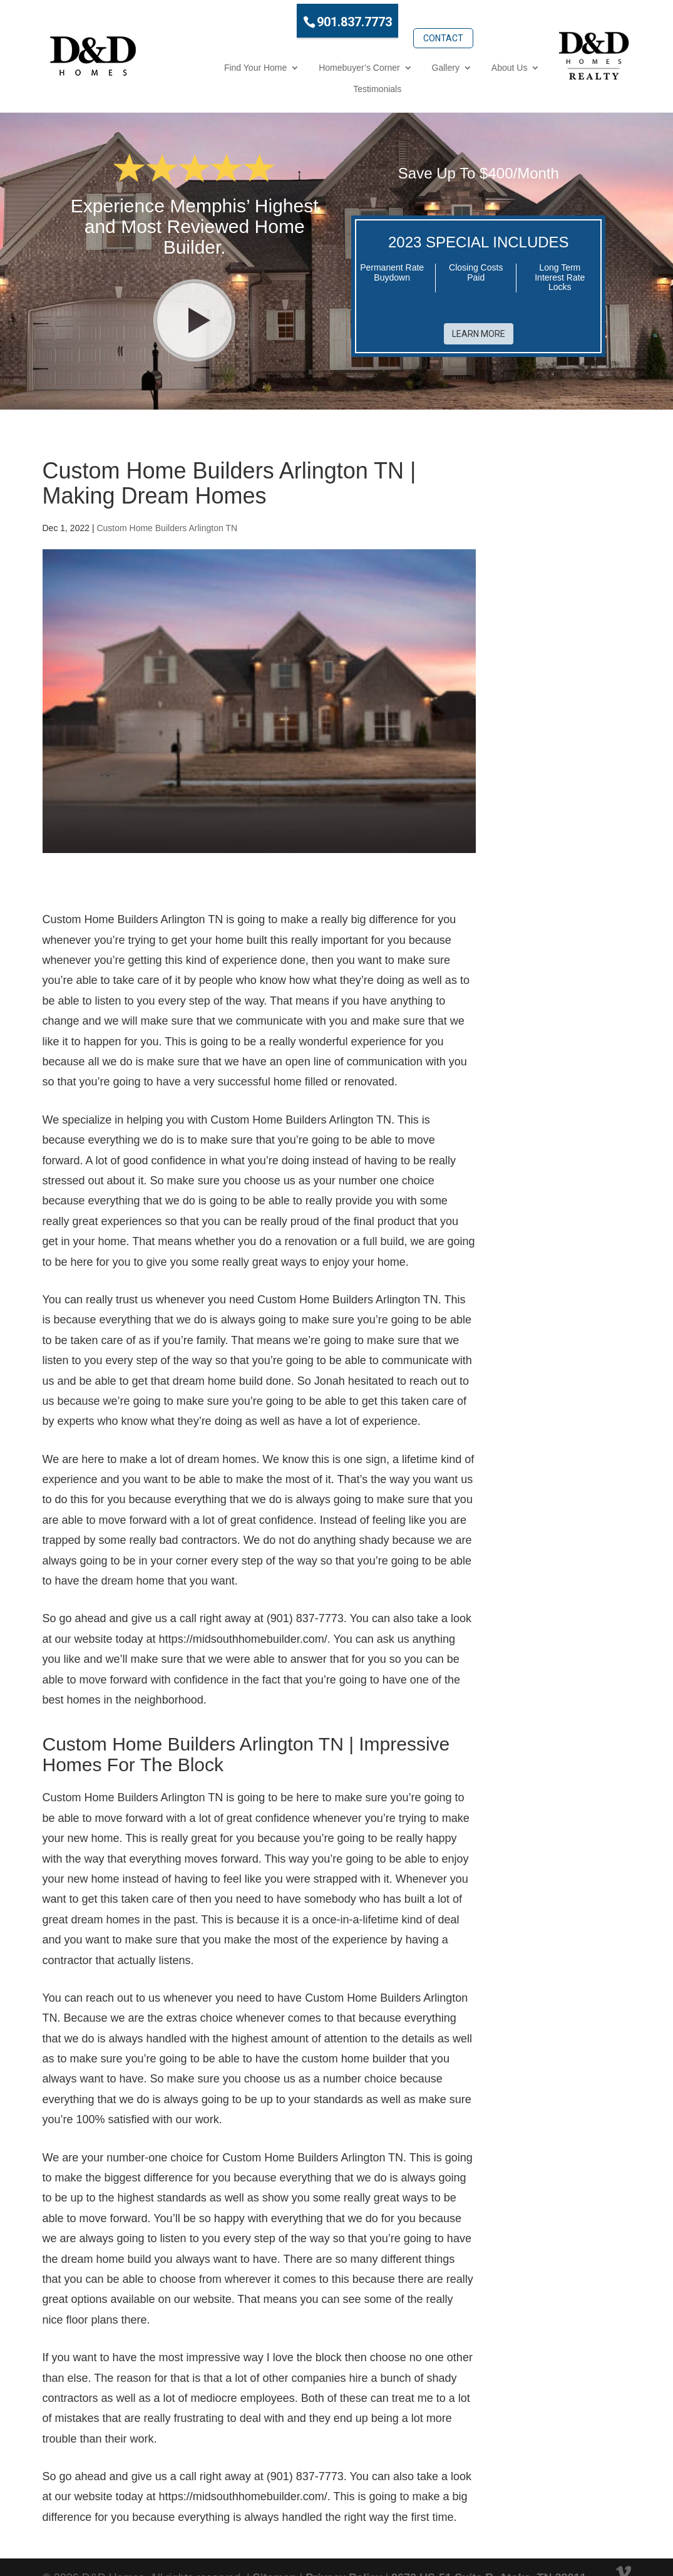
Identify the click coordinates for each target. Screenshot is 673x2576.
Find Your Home (172, 62)
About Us (426, 62)
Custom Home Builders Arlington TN (166, 500)
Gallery (362, 62)
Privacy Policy (344, 2550)
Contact (399, 17)
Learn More (478, 297)
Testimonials (500, 62)
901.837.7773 (309, 18)
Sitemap (275, 2550)
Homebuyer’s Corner (276, 62)
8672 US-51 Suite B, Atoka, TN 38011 (488, 2550)
